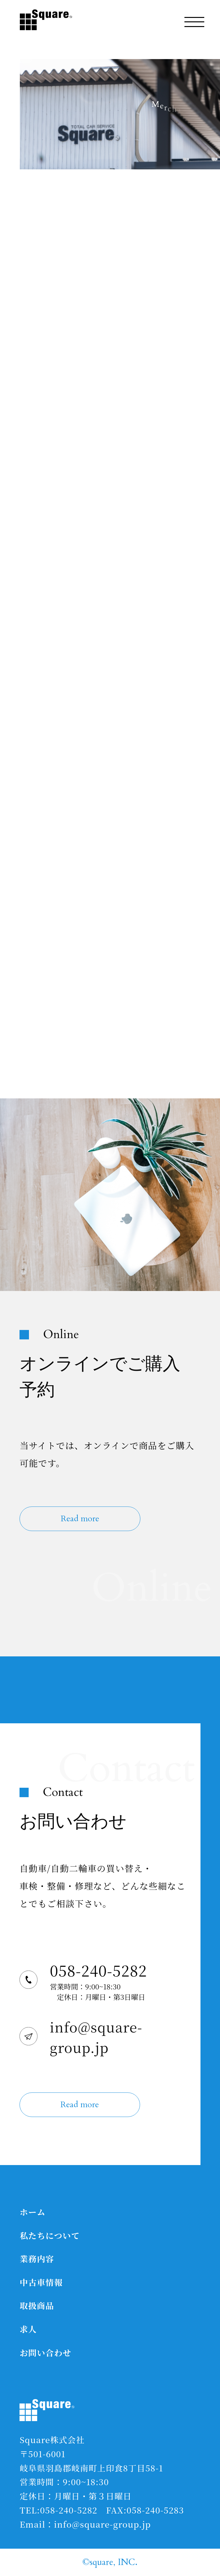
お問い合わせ (45, 2352)
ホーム (32, 2212)
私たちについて (50, 2235)
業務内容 (37, 2258)
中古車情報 (41, 2282)
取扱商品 (37, 2305)
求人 (28, 2329)
